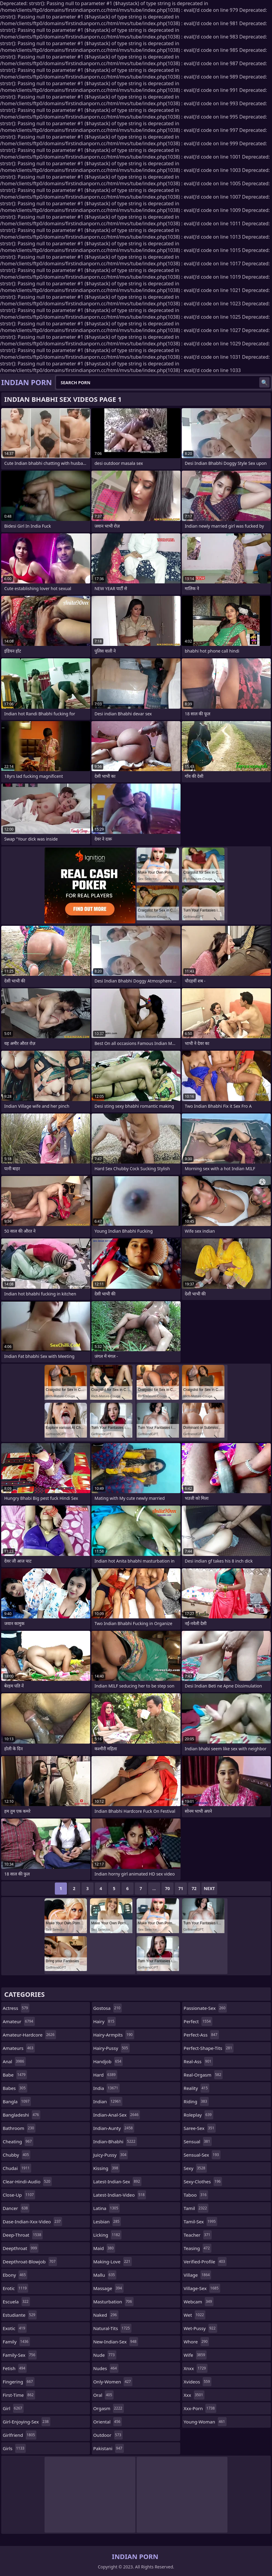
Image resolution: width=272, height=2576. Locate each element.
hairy (104, 2021)
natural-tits (112, 2328)
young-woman (205, 2421)
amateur (19, 2021)
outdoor (108, 2435)
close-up (19, 2194)
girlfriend (19, 2435)
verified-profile (205, 2261)
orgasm (108, 2408)
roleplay (198, 2114)
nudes (105, 2368)
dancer (16, 2208)
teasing (197, 2248)
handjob (108, 2061)
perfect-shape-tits (209, 2048)
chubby (16, 2154)
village (197, 2274)
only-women (112, 2381)
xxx (194, 2395)
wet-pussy (200, 2328)
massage (108, 2288)
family (16, 2341)
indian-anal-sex (116, 2114)
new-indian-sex (115, 2341)
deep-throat (23, 2234)
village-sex (202, 2288)
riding (196, 2101)
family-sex (20, 2354)
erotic (15, 2288)
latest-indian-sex (117, 2181)
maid (104, 2248)
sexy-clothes (203, 2181)
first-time (19, 2395)
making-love (112, 2261)
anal (14, 2061)
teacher (198, 2234)
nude (104, 2354)
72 (194, 1888)
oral (103, 2395)
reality (196, 2088)
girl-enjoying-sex (26, 2421)
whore (196, 2341)
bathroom (19, 2128)
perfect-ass (201, 2034)
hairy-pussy (111, 2048)
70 (167, 1888)
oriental (107, 2421)
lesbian (107, 2221)
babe (15, 2074)
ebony (15, 2274)
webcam (198, 2301)
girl (13, 2408)
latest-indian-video (119, 2194)
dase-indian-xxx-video (32, 2221)
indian (107, 2101)
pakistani (108, 2448)
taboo (196, 2194)
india (106, 2088)
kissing (106, 2168)
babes (15, 2088)
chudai (17, 2168)
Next (209, 1888)
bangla (17, 2101)
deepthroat (20, 2248)
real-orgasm (203, 2074)
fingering (19, 2381)
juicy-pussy (110, 2154)
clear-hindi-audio (27, 2181)
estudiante (20, 2314)
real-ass (198, 2061)
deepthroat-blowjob (30, 2261)
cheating (18, 2141)
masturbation (113, 2301)
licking (107, 2234)
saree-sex (200, 2128)
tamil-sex (200, 2221)
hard (105, 2074)
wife (195, 2354)
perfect (198, 2021)
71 (180, 1888)
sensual (197, 2141)
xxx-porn (200, 2408)
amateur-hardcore (29, 2034)
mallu (105, 2274)
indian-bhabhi (115, 2141)
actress (16, 2008)
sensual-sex (202, 2154)
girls (14, 2448)
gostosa (107, 2008)
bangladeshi (21, 2114)
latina (106, 2208)
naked (105, 2314)
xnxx (195, 2368)
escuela (16, 2301)
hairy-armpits (113, 2034)
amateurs (19, 2048)
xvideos (197, 2381)
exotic (15, 2328)
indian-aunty (113, 2128)
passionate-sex (205, 2008)
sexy (195, 2168)
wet (194, 2314)
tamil (196, 2208)
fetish (15, 2368)
